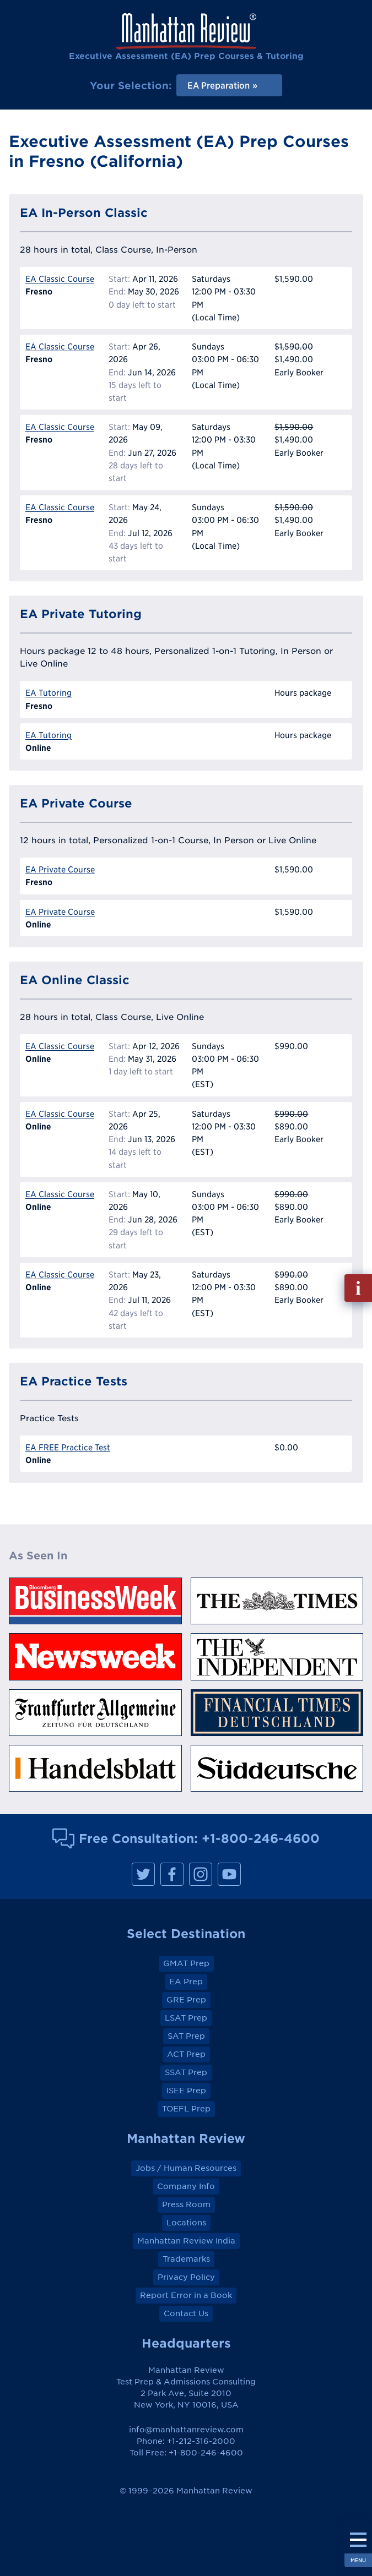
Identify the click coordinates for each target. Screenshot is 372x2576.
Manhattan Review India (186, 2240)
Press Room (186, 2204)
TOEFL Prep (186, 2108)
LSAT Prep (186, 2017)
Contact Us (186, 2313)
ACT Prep (186, 2054)
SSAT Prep (186, 2072)
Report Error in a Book (186, 2295)
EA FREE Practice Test (67, 1447)
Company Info (186, 2186)
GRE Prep (186, 1999)
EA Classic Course (59, 278)
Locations (186, 2222)
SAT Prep (186, 2036)
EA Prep (186, 1981)
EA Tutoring (48, 692)
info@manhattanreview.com (186, 2429)
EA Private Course (60, 869)
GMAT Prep (186, 1963)
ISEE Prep (186, 2090)
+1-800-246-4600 (261, 1838)
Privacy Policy (186, 2277)
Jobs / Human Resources (186, 2168)
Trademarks (186, 2259)
